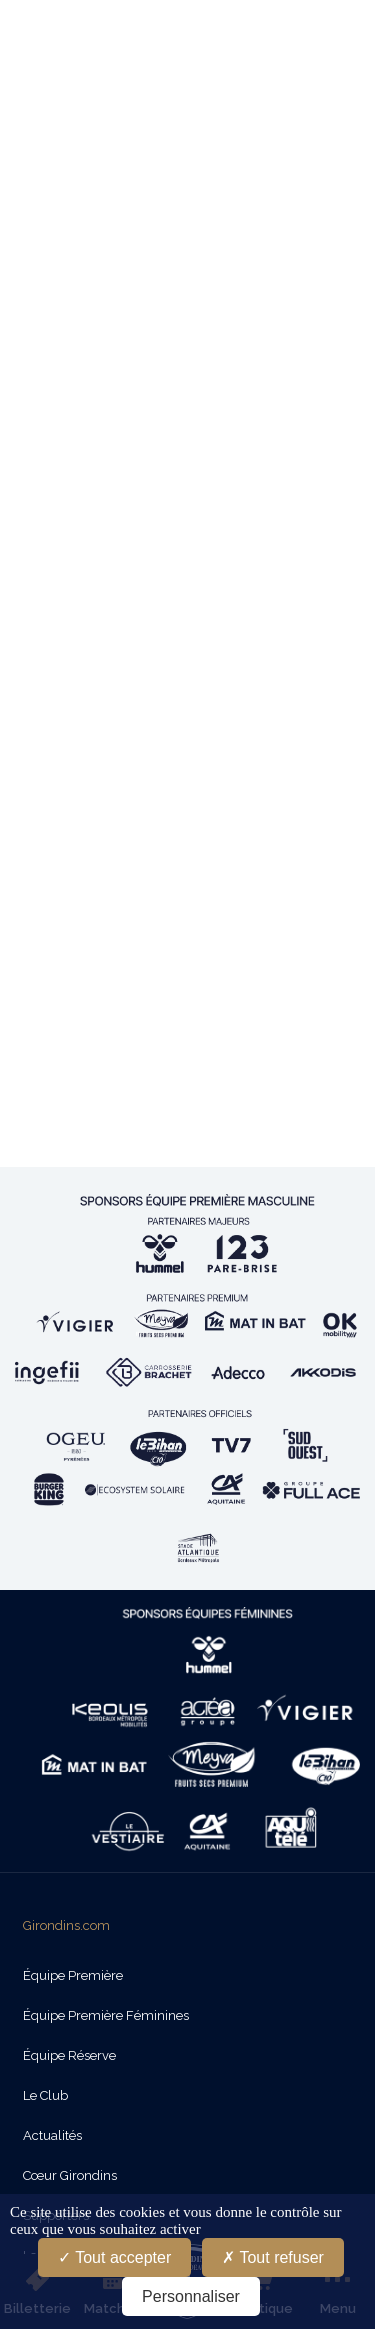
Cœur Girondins (70, 2175)
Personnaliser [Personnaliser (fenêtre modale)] (191, 2296)
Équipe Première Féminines (106, 2015)
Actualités (52, 2135)
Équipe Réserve (69, 2055)
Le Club (45, 2095)
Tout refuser (273, 2257)
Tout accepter (114, 2257)
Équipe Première (73, 1975)
